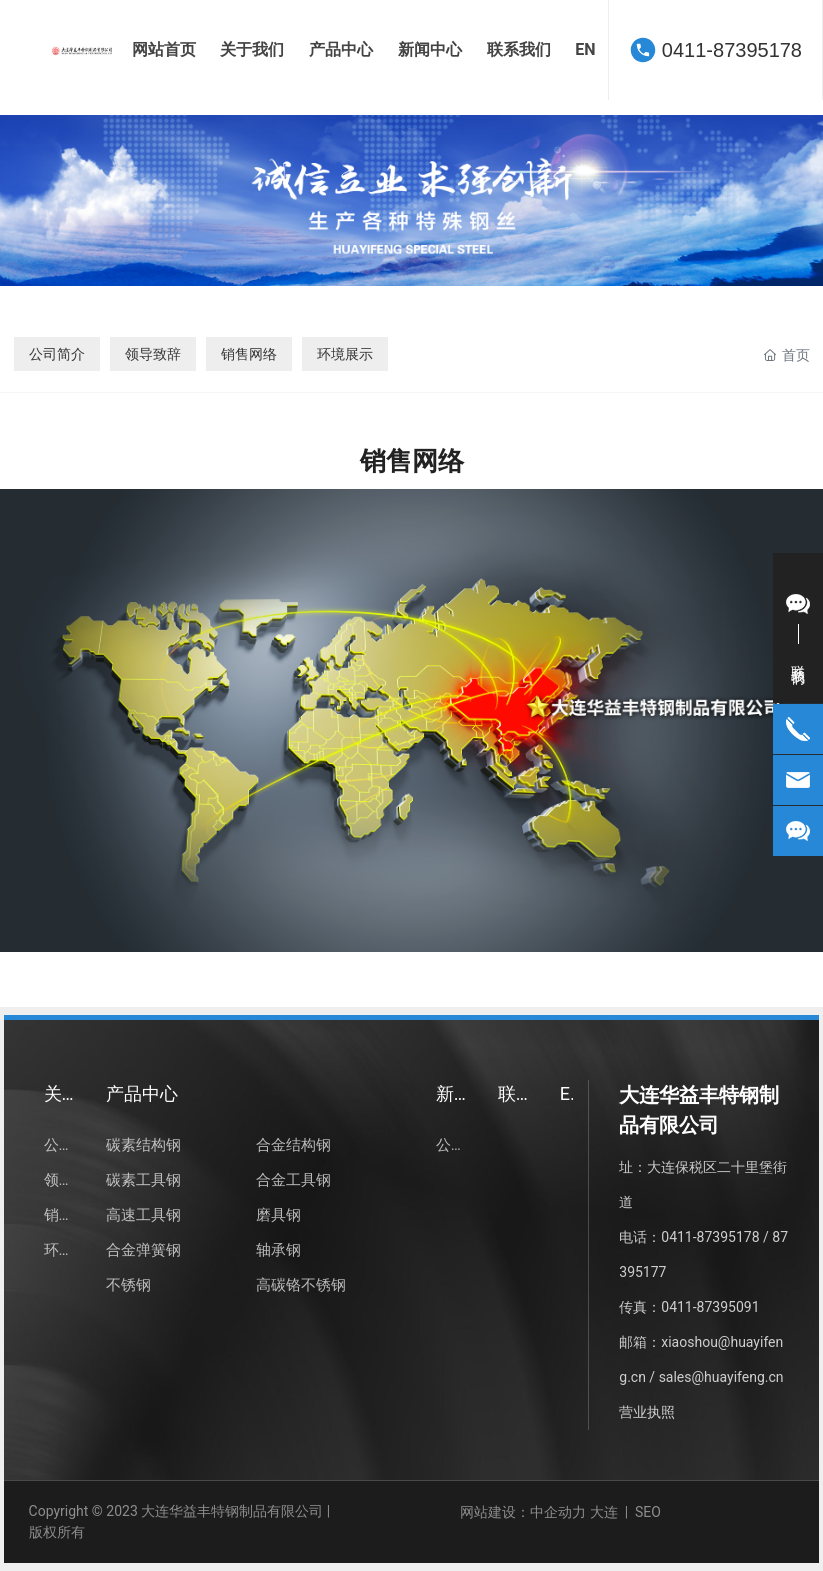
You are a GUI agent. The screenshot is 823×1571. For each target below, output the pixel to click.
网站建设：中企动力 (523, 1512)
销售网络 (249, 354)
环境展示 (345, 354)
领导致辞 (153, 354)
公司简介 (57, 354)
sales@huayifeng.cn (721, 1377)
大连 (604, 1512)
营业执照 (647, 1412)
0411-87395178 (732, 50)
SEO (649, 1512)
